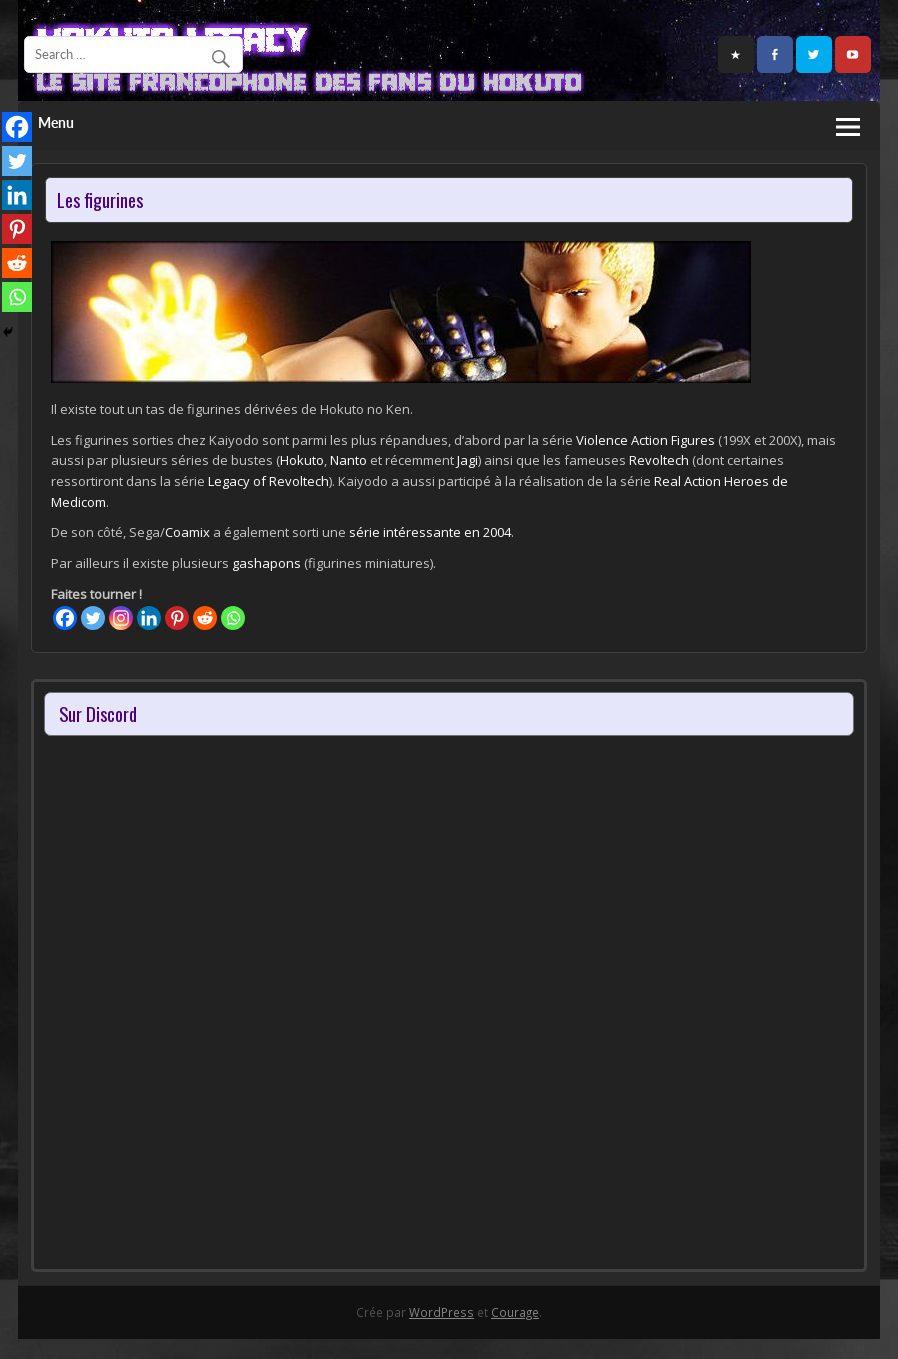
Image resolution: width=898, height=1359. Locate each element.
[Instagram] (121, 618)
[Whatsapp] (233, 618)
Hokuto (302, 460)
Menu (56, 123)
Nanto (348, 460)
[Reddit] (205, 618)
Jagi (467, 460)
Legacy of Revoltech (268, 481)
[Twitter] (93, 618)
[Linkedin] (149, 618)
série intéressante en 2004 (428, 532)
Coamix (187, 532)
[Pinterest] (177, 618)
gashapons (266, 563)
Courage (515, 1312)
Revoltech (659, 460)
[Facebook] (65, 618)
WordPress (441, 1312)
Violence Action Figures (645, 440)
